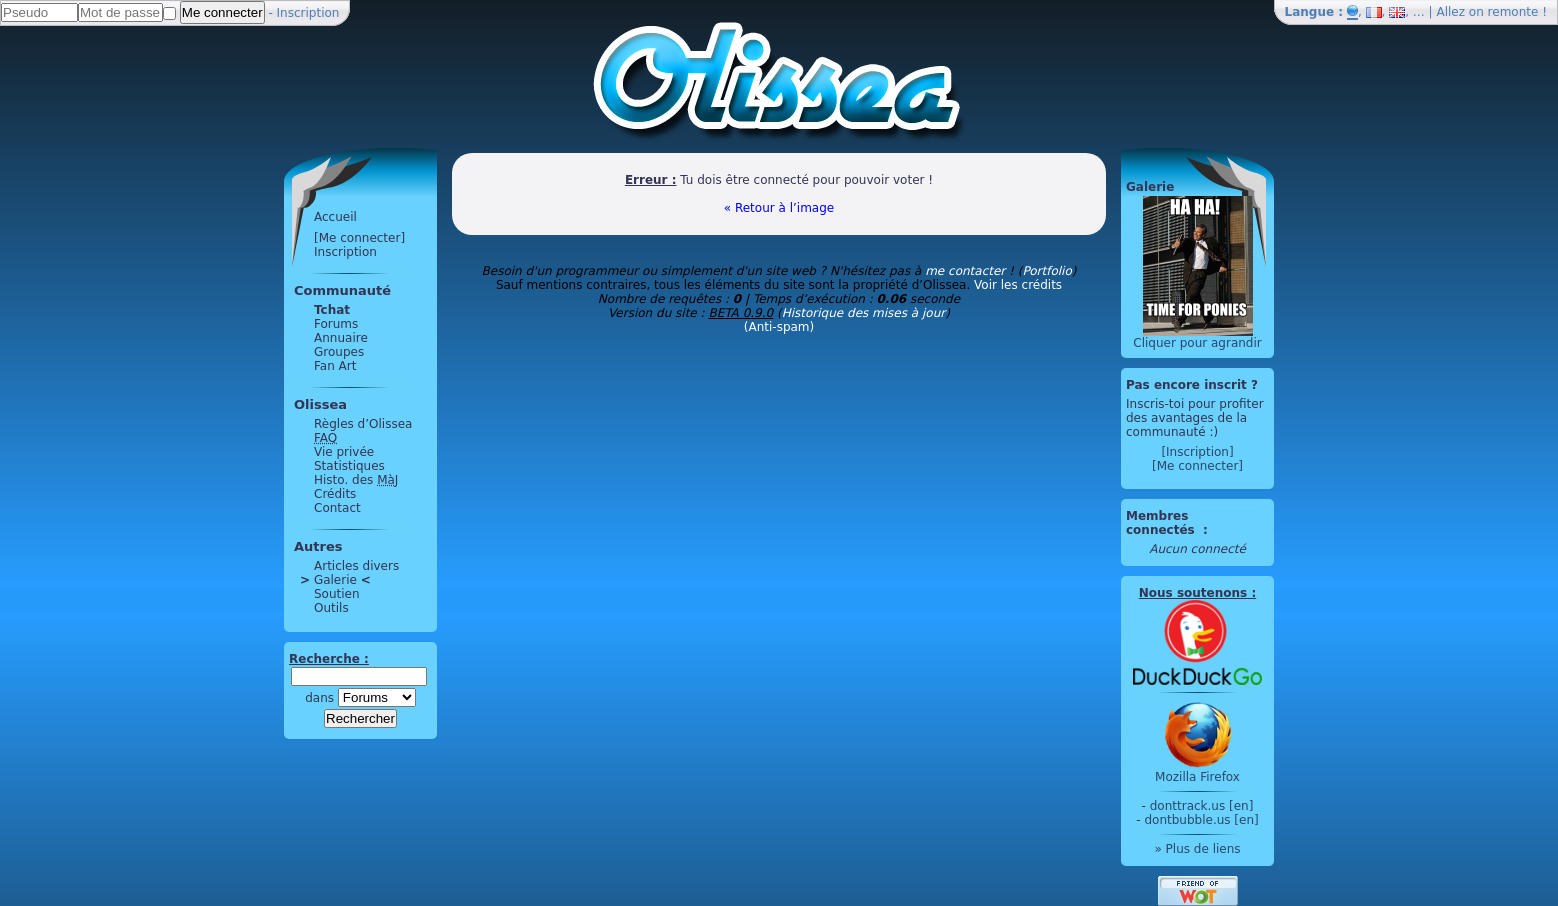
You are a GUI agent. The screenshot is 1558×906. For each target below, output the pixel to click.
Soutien (337, 594)
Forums (336, 324)
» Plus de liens (1197, 849)
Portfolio (1046, 271)
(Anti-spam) (779, 327)
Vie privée (344, 452)
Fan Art (335, 366)
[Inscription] (1197, 452)
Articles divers (356, 566)
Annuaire (341, 338)
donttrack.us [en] (1202, 806)
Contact (337, 508)
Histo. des (356, 480)
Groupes (339, 352)
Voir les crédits (1018, 285)
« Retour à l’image (779, 208)
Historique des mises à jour (864, 313)
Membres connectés (1162, 523)
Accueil (335, 217)
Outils (331, 608)
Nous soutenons (1193, 593)
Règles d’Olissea (363, 424)
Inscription (308, 13)
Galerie (335, 580)
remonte (1513, 12)
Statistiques (349, 466)
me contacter (965, 271)
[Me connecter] (359, 238)
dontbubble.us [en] (1201, 820)
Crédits (335, 494)
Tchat (332, 310)
